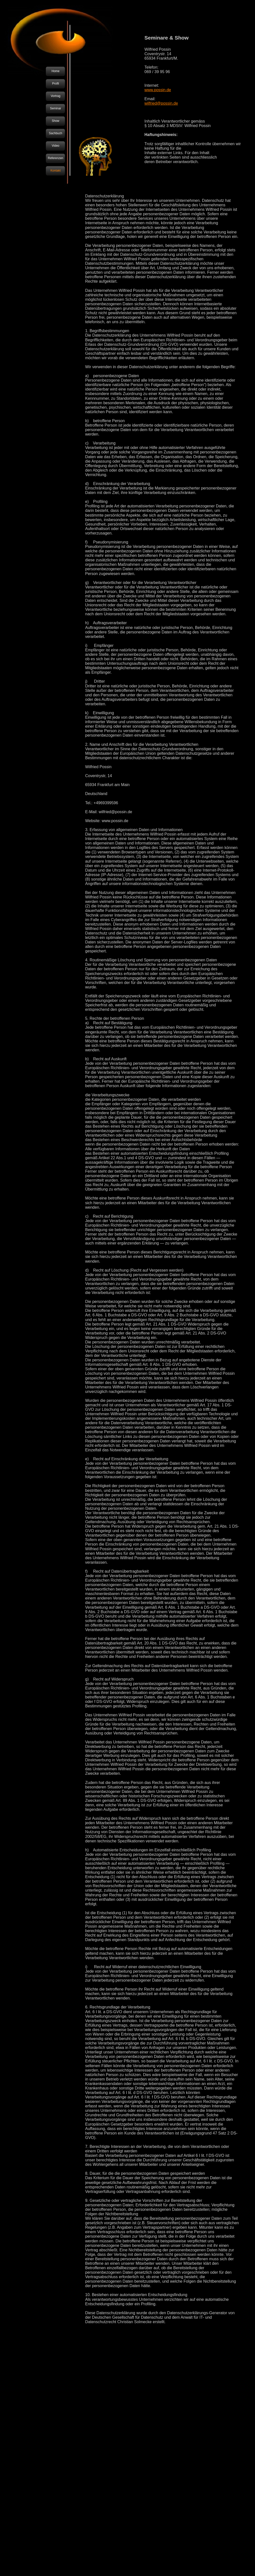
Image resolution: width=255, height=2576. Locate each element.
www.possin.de (157, 90)
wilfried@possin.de (161, 103)
